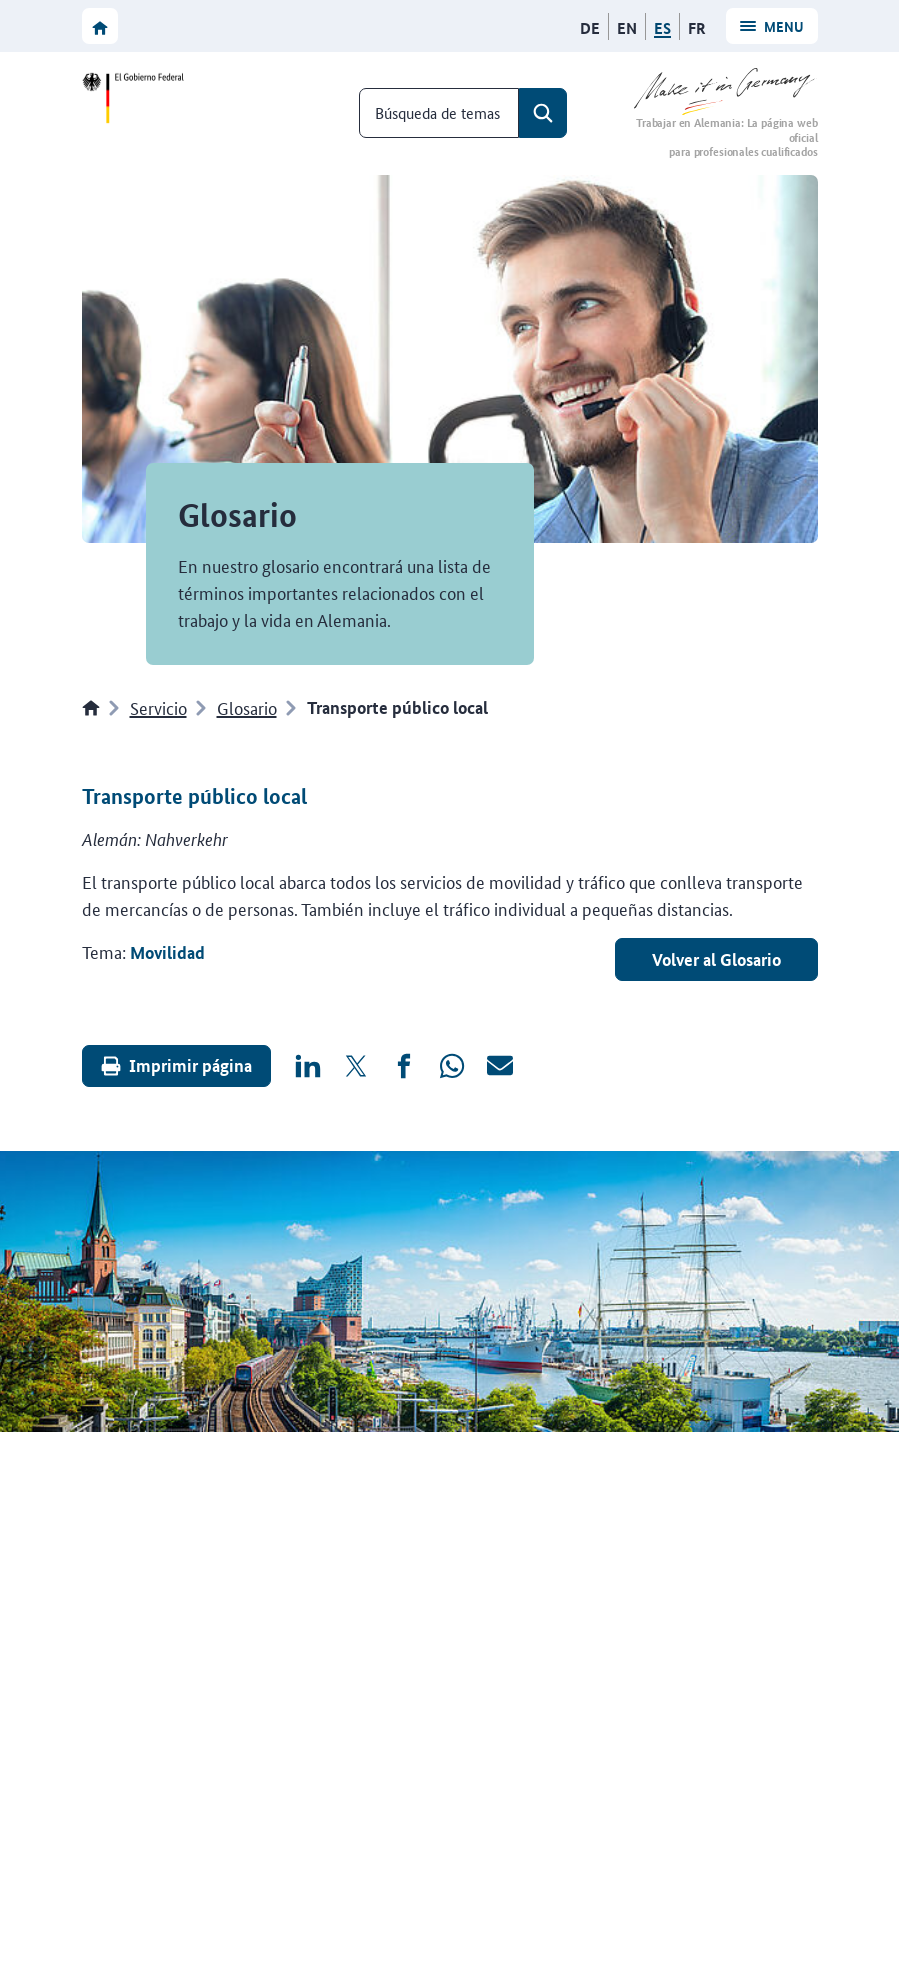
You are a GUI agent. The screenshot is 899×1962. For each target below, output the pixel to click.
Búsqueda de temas (437, 112)
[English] (627, 28)
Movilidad (167, 952)
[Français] (697, 28)
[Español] (662, 28)
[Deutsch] (590, 28)
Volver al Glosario (716, 959)
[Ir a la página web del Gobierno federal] (137, 98)
